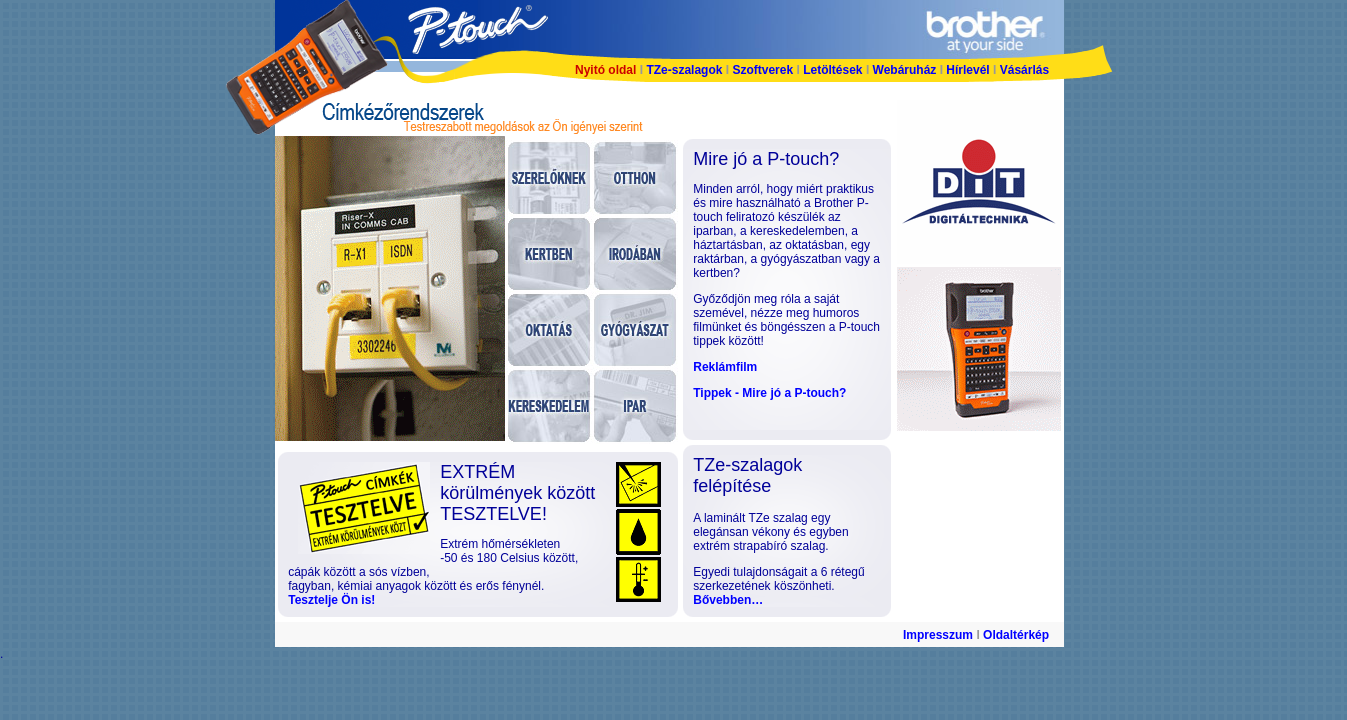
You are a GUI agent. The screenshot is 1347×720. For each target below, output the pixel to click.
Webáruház (906, 70)
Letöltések (832, 70)
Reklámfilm (725, 367)
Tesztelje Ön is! (331, 600)
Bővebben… (728, 600)
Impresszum (938, 635)
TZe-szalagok (685, 70)
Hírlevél (967, 70)
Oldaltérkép (1016, 635)
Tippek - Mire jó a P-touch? (769, 393)
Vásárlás (1024, 70)
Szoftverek (762, 70)
